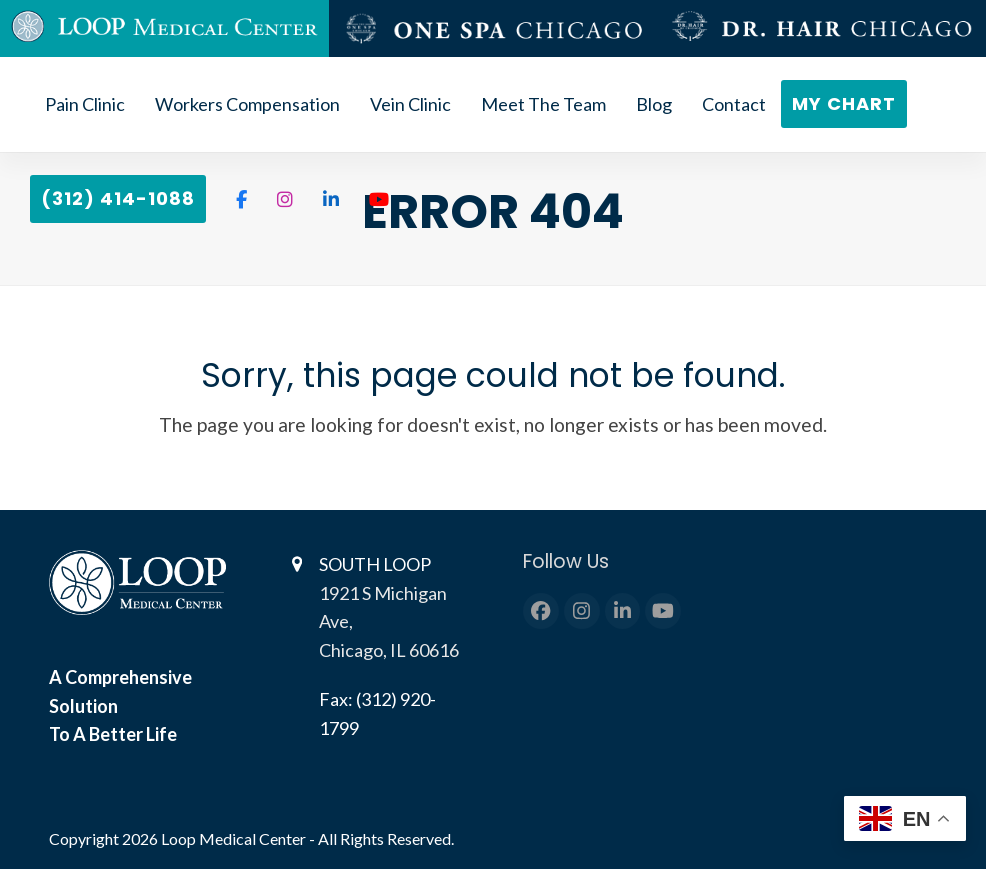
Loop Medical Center (235, 838)
